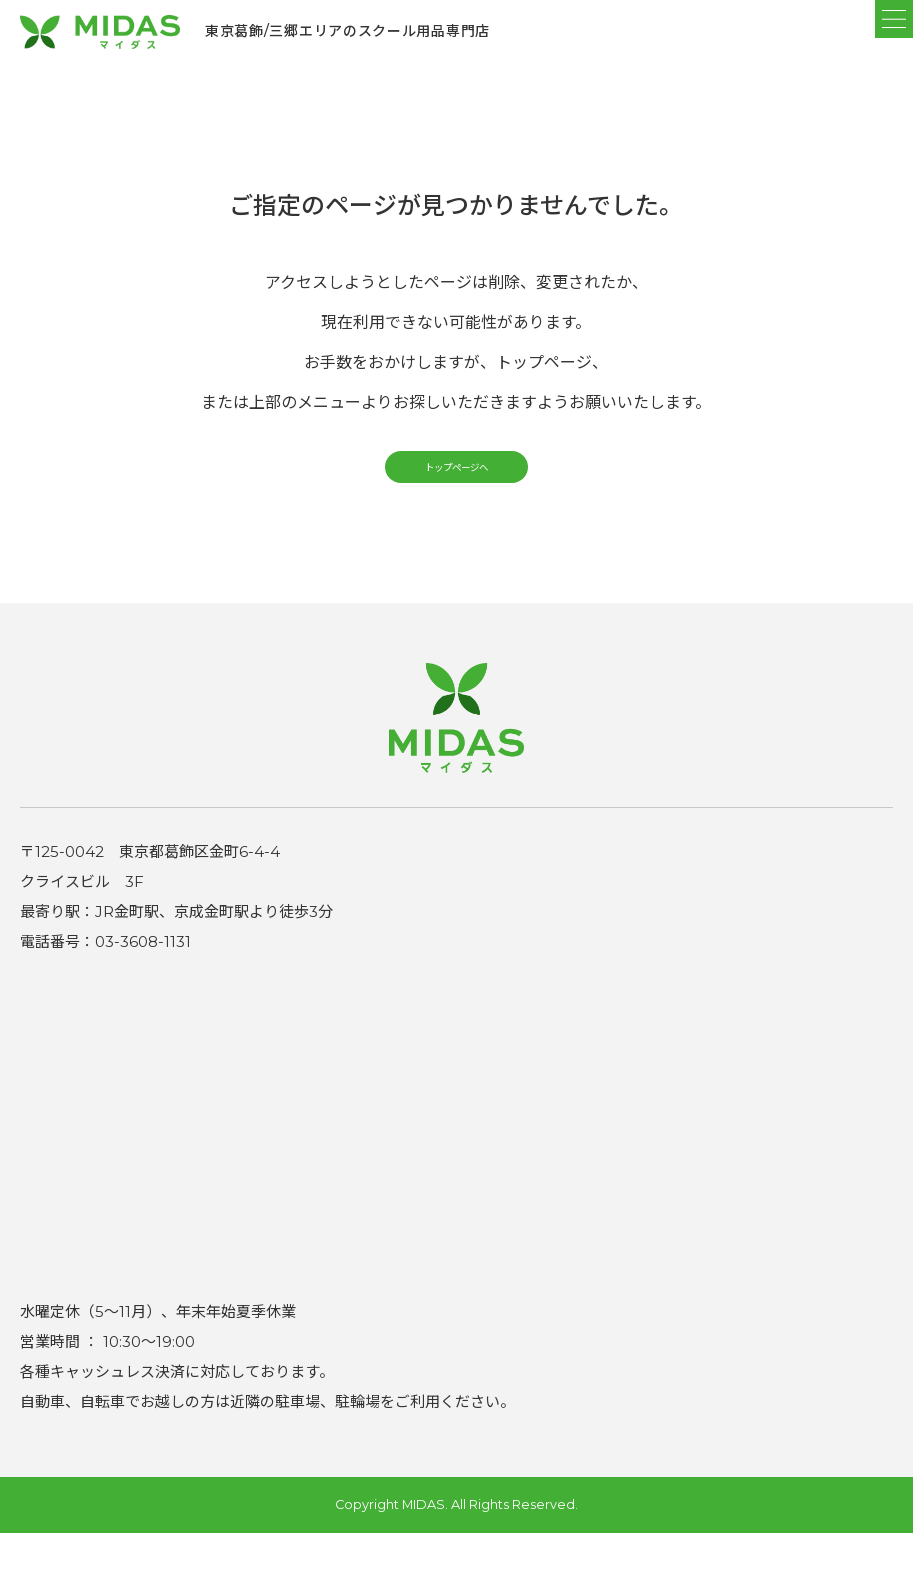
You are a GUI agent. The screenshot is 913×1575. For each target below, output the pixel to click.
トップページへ (456, 496)
